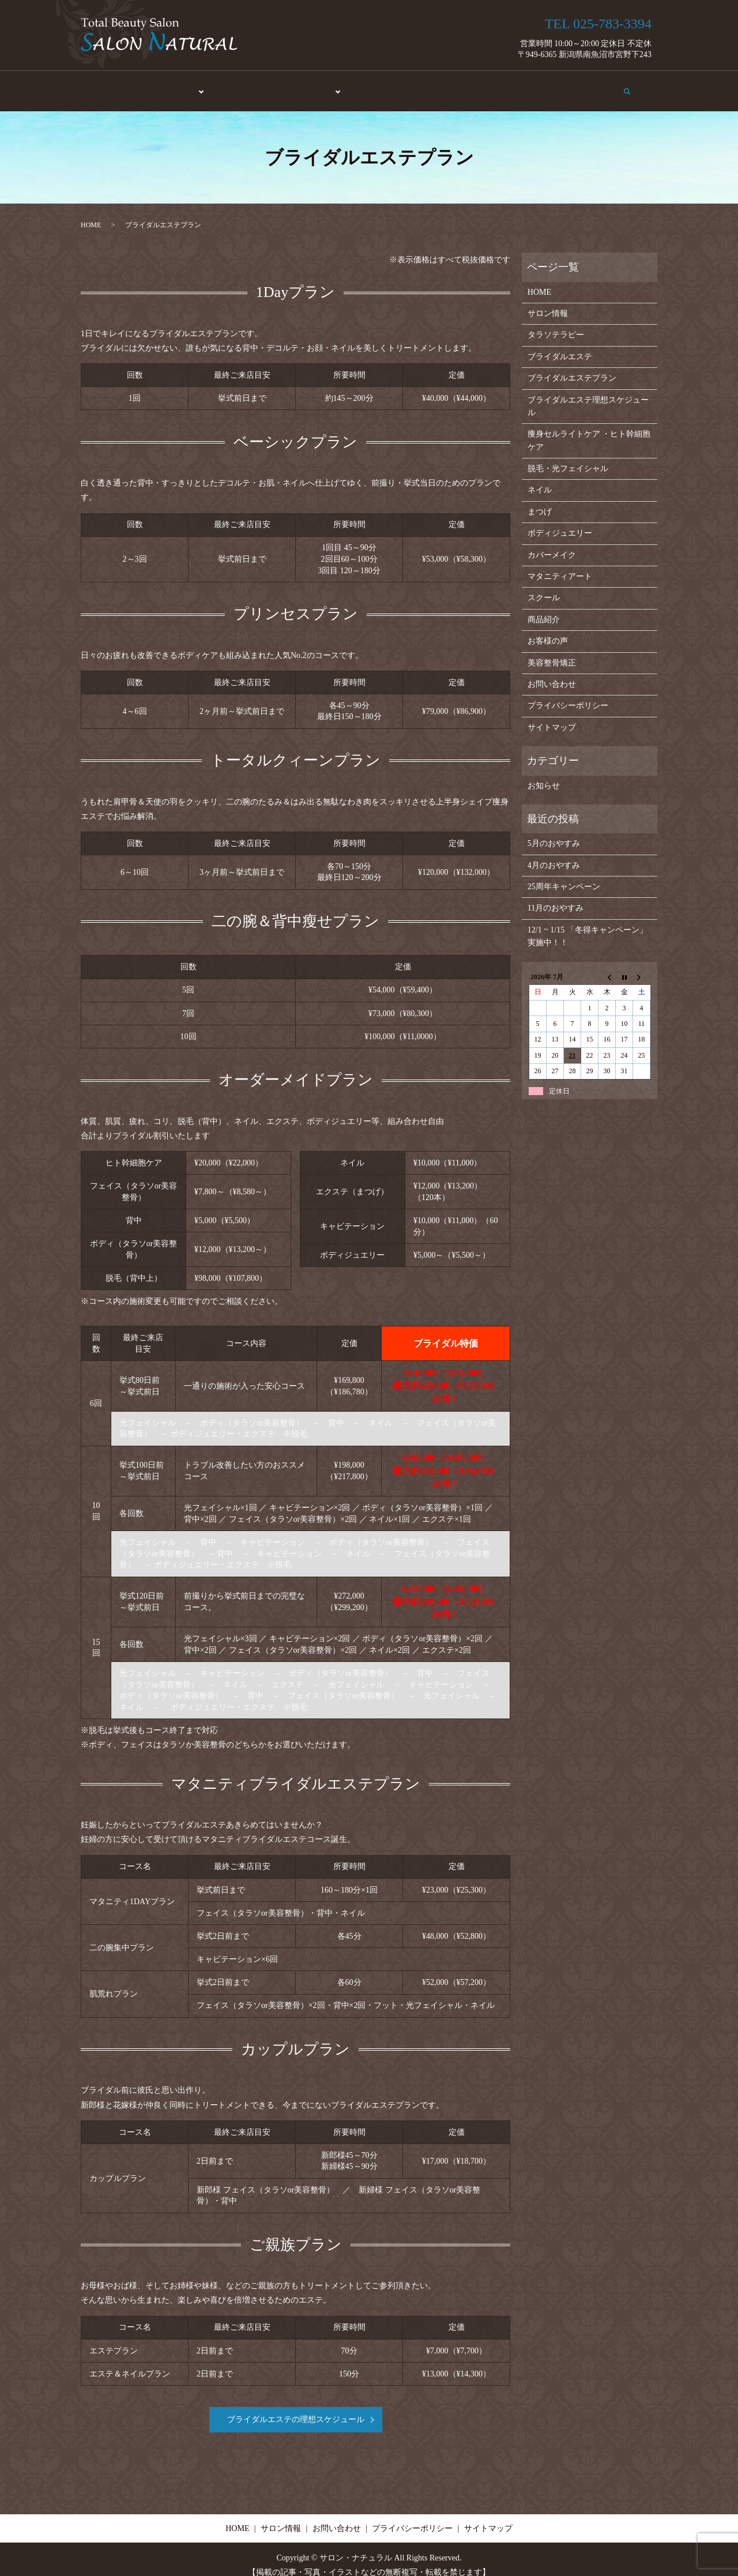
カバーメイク (552, 543)
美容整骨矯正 (239, 85)
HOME (119, 85)
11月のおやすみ (555, 896)
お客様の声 (472, 85)
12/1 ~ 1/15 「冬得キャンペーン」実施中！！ (587, 924)
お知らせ (544, 773)
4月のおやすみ (554, 853)
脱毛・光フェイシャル (568, 457)
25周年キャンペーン (564, 875)
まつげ (540, 499)
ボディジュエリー (560, 521)
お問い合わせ (589, 85)
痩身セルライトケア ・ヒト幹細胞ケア (589, 428)
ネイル (540, 478)
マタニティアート (560, 565)
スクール (371, 85)
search (635, 85)
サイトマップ (552, 715)
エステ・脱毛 (171, 85)
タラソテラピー (556, 323)
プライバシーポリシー (568, 694)
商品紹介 (420, 85)
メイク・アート (308, 85)
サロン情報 (529, 85)
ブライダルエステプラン (572, 366)
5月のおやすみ (554, 832)
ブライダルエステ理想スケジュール (588, 394)
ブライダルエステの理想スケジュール (295, 2408)
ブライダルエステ (560, 344)
